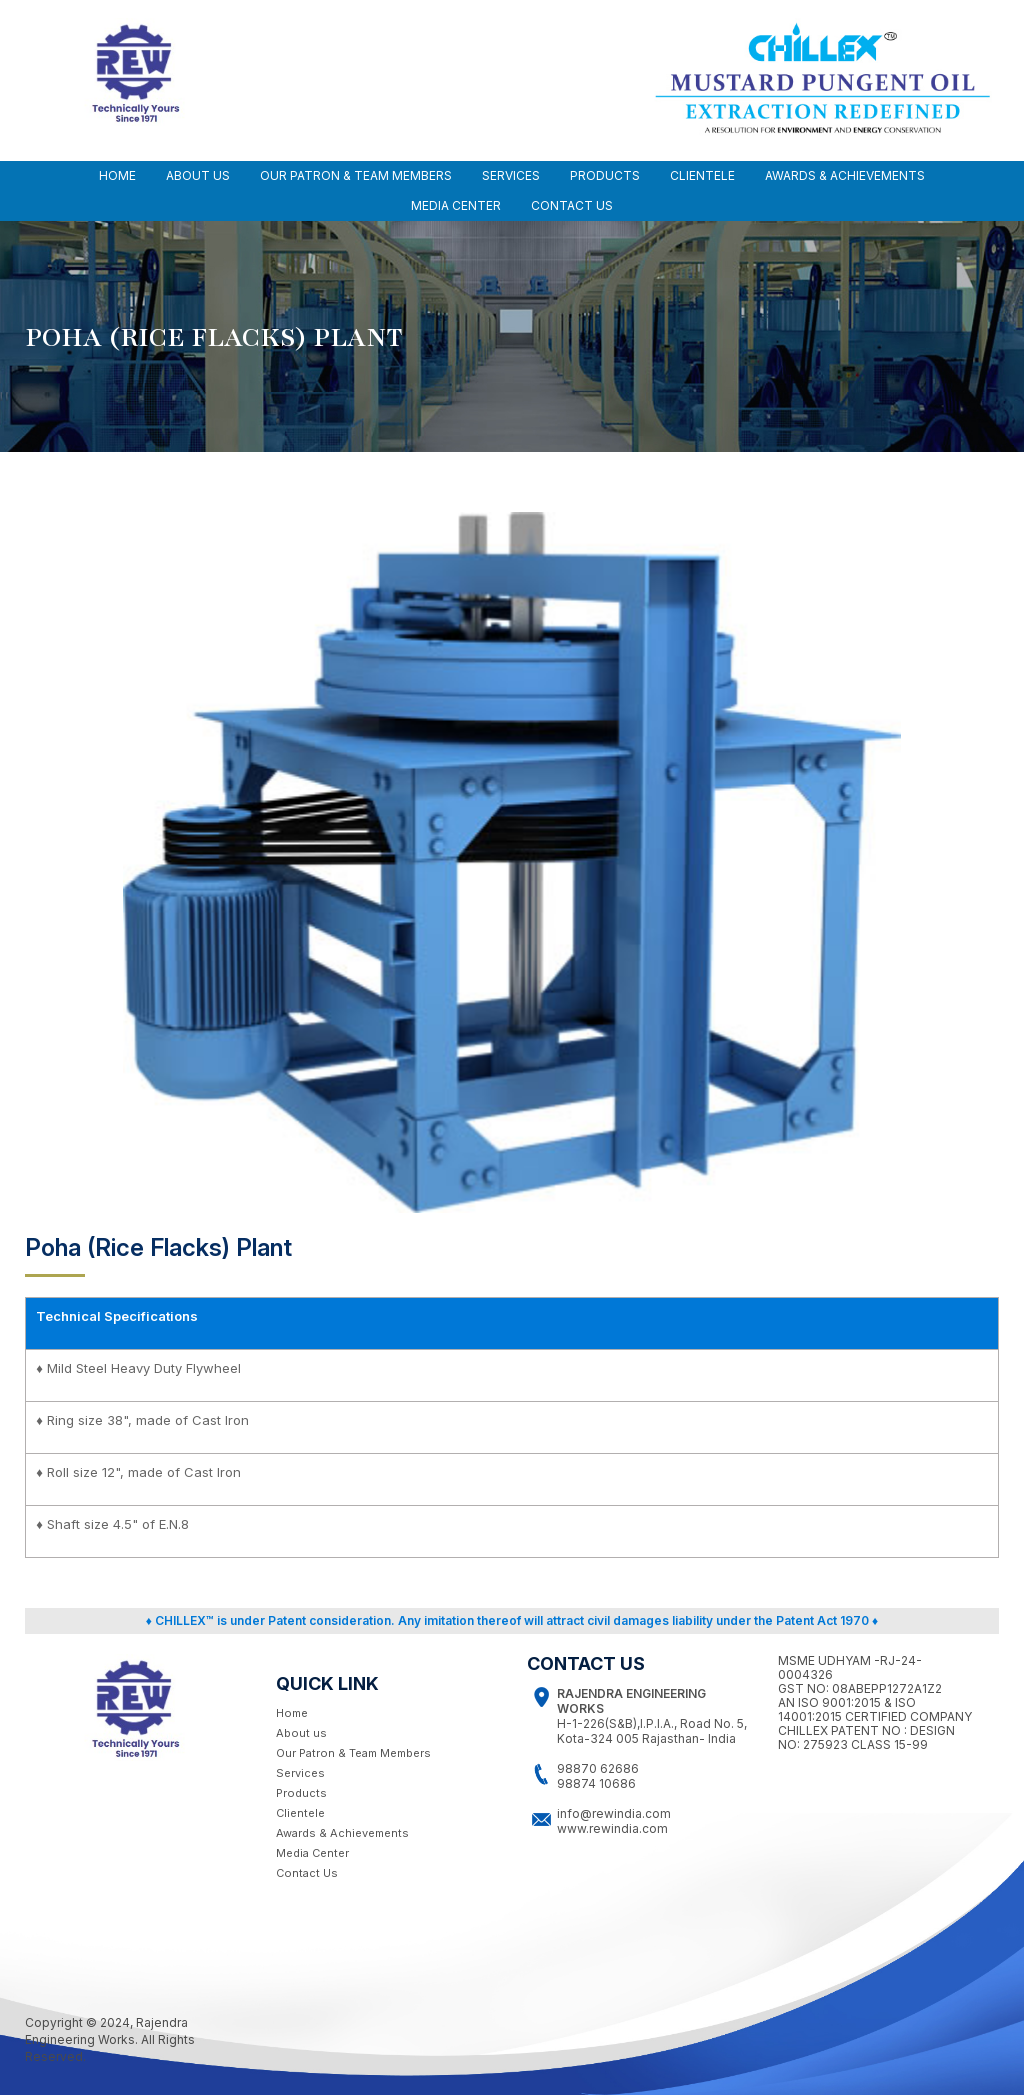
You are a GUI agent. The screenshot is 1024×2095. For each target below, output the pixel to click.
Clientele (300, 1813)
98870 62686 (598, 1768)
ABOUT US (198, 175)
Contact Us (307, 1873)
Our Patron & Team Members (353, 1753)
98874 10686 (596, 1783)
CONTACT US (572, 205)
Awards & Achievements (342, 1833)
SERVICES (511, 175)
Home (117, 175)
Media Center (312, 1853)
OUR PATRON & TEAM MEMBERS (356, 175)
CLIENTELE (702, 175)
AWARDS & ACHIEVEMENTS (845, 175)
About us (301, 1733)
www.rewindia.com (612, 1828)
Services (300, 1773)
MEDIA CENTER (456, 205)
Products (605, 175)
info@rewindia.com (614, 1813)
